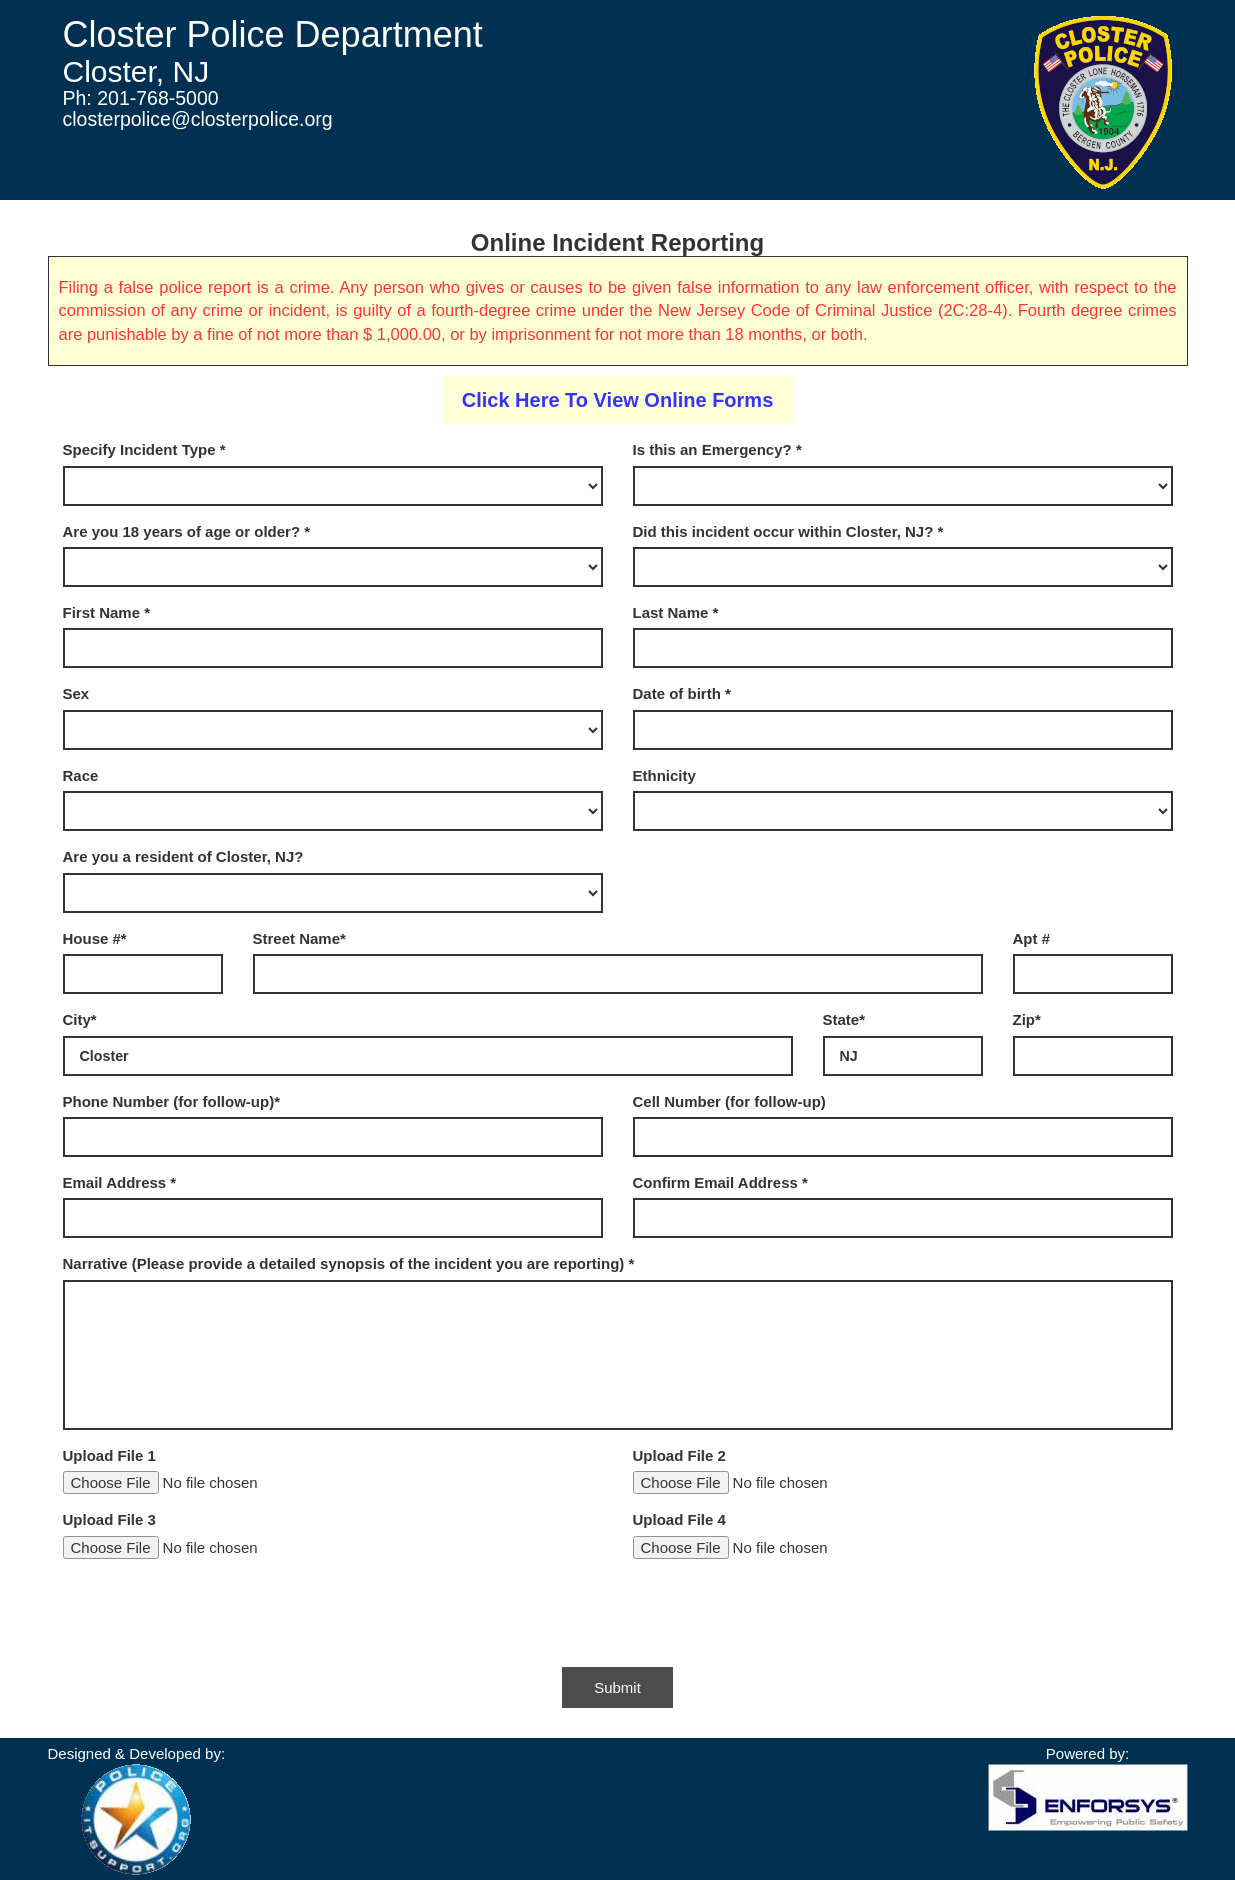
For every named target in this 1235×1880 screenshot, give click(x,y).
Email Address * (120, 1182)
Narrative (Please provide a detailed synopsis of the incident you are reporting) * (349, 1263)
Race (81, 775)
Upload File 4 (679, 1519)
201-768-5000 (157, 98)
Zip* (1027, 1019)
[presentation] (215, 1613)
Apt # (1032, 938)
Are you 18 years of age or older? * (187, 531)
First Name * (107, 612)
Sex (76, 693)
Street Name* (299, 938)
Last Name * (676, 612)
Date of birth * (682, 693)
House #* (95, 938)
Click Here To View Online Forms (618, 400)
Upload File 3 (109, 1519)
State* (844, 1019)
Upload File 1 (109, 1455)
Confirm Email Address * (720, 1182)
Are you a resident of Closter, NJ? (183, 856)
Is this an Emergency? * (717, 449)
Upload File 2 (679, 1455)
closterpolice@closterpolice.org (198, 119)
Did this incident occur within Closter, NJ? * (788, 531)
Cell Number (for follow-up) (729, 1101)
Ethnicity (664, 775)
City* (80, 1019)
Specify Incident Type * (144, 449)
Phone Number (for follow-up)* (171, 1101)
